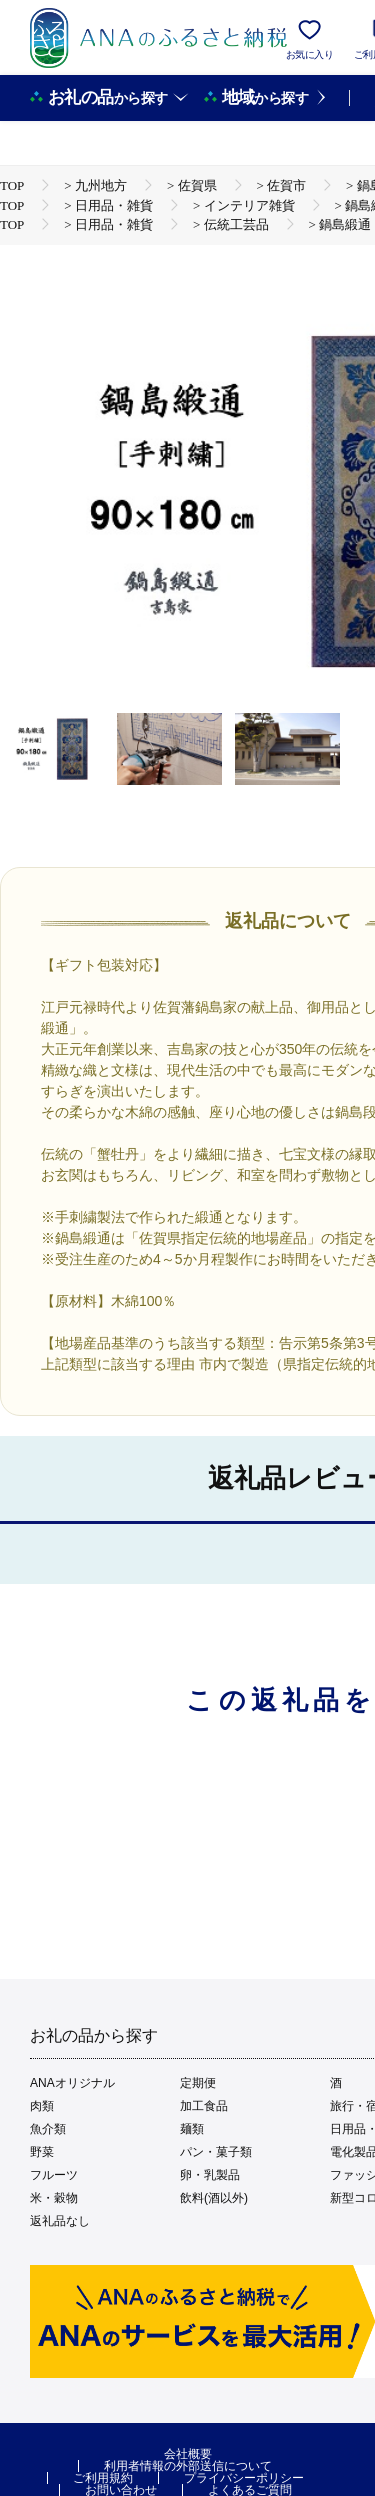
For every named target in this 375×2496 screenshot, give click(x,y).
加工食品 (204, 2106)
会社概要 (188, 2454)
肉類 (42, 2106)
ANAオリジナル (72, 2083)
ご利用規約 (103, 2478)
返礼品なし (60, 2221)
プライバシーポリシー (244, 2478)
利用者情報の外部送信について (188, 2466)
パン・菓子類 (216, 2152)
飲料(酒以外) (214, 2198)
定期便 (198, 2083)
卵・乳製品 (210, 2175)
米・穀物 (54, 2198)
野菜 (42, 2152)
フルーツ (54, 2175)
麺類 (192, 2129)
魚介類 (48, 2129)
